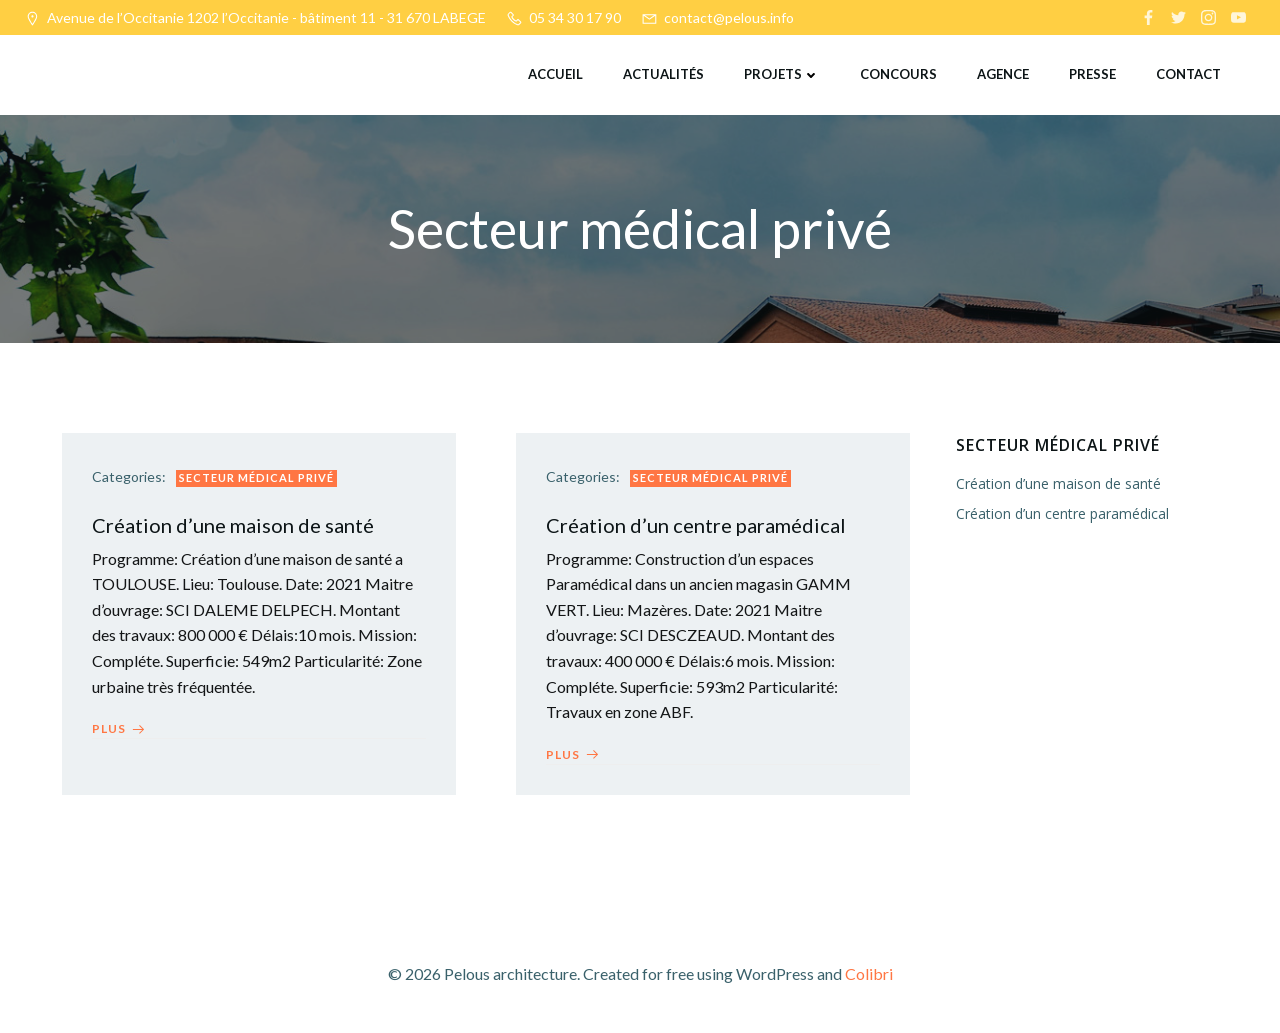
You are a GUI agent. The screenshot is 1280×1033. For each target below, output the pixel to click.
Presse (1092, 74)
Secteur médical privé (256, 477)
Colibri (869, 973)
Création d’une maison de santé (1058, 483)
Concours (898, 74)
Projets (782, 74)
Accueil (555, 74)
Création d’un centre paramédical (1062, 513)
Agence (1003, 74)
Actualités (663, 74)
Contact (1188, 74)
